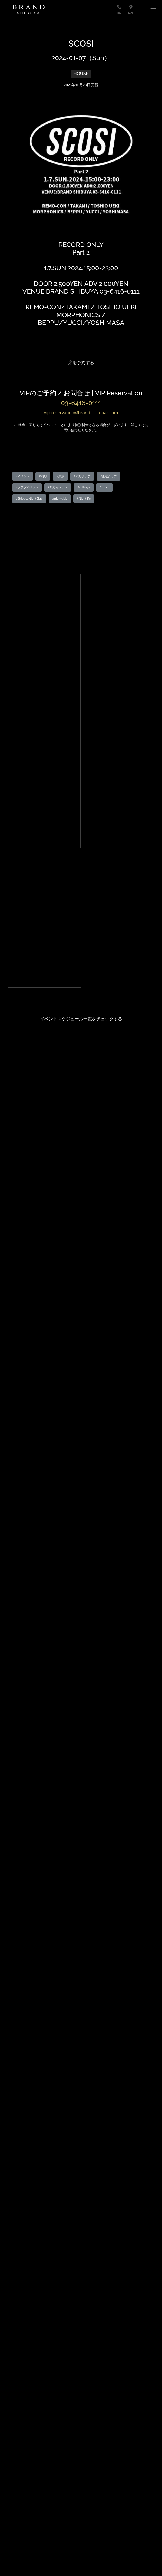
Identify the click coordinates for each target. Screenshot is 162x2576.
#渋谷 (43, 476)
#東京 (60, 476)
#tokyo (104, 487)
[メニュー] (153, 9)
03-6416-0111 (81, 403)
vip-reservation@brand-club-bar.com (81, 413)
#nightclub (59, 498)
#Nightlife (84, 498)
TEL (119, 12)
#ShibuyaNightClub (29, 498)
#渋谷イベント (58, 487)
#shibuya (83, 487)
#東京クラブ (108, 476)
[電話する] (120, 7)
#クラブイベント (27, 487)
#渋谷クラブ (82, 476)
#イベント (22, 476)
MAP (130, 12)
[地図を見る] (134, 7)
